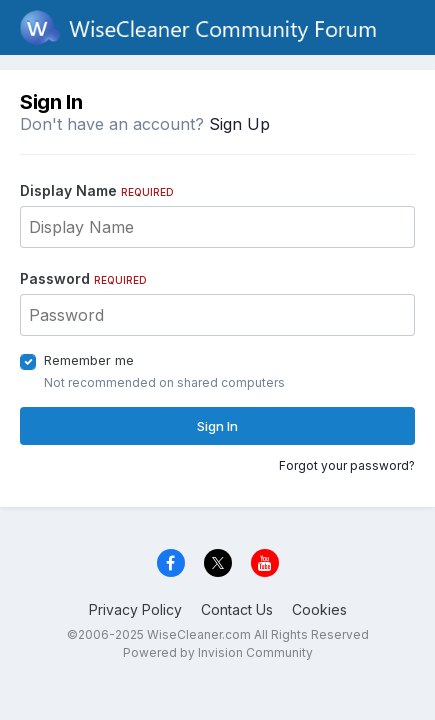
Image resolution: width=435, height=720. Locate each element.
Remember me (89, 360)
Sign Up (239, 124)
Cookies (319, 609)
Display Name (97, 190)
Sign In (217, 426)
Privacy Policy (135, 609)
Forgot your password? (347, 465)
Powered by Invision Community (218, 652)
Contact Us (237, 609)
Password (83, 278)
